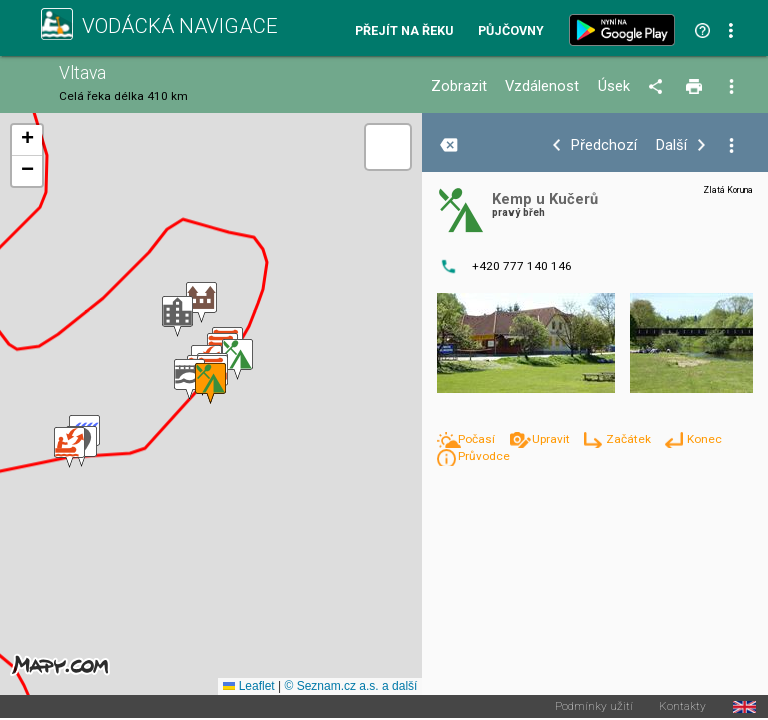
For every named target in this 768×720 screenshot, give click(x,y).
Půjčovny (511, 31)
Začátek (630, 439)
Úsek (614, 86)
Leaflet (248, 686)
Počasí (478, 439)
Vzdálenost (542, 86)
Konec (704, 439)
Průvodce (484, 456)
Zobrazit (459, 86)
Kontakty (682, 707)
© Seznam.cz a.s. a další (350, 686)
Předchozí (604, 145)
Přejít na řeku (404, 31)
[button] (69, 447)
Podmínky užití (594, 707)
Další (671, 145)
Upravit (552, 439)
